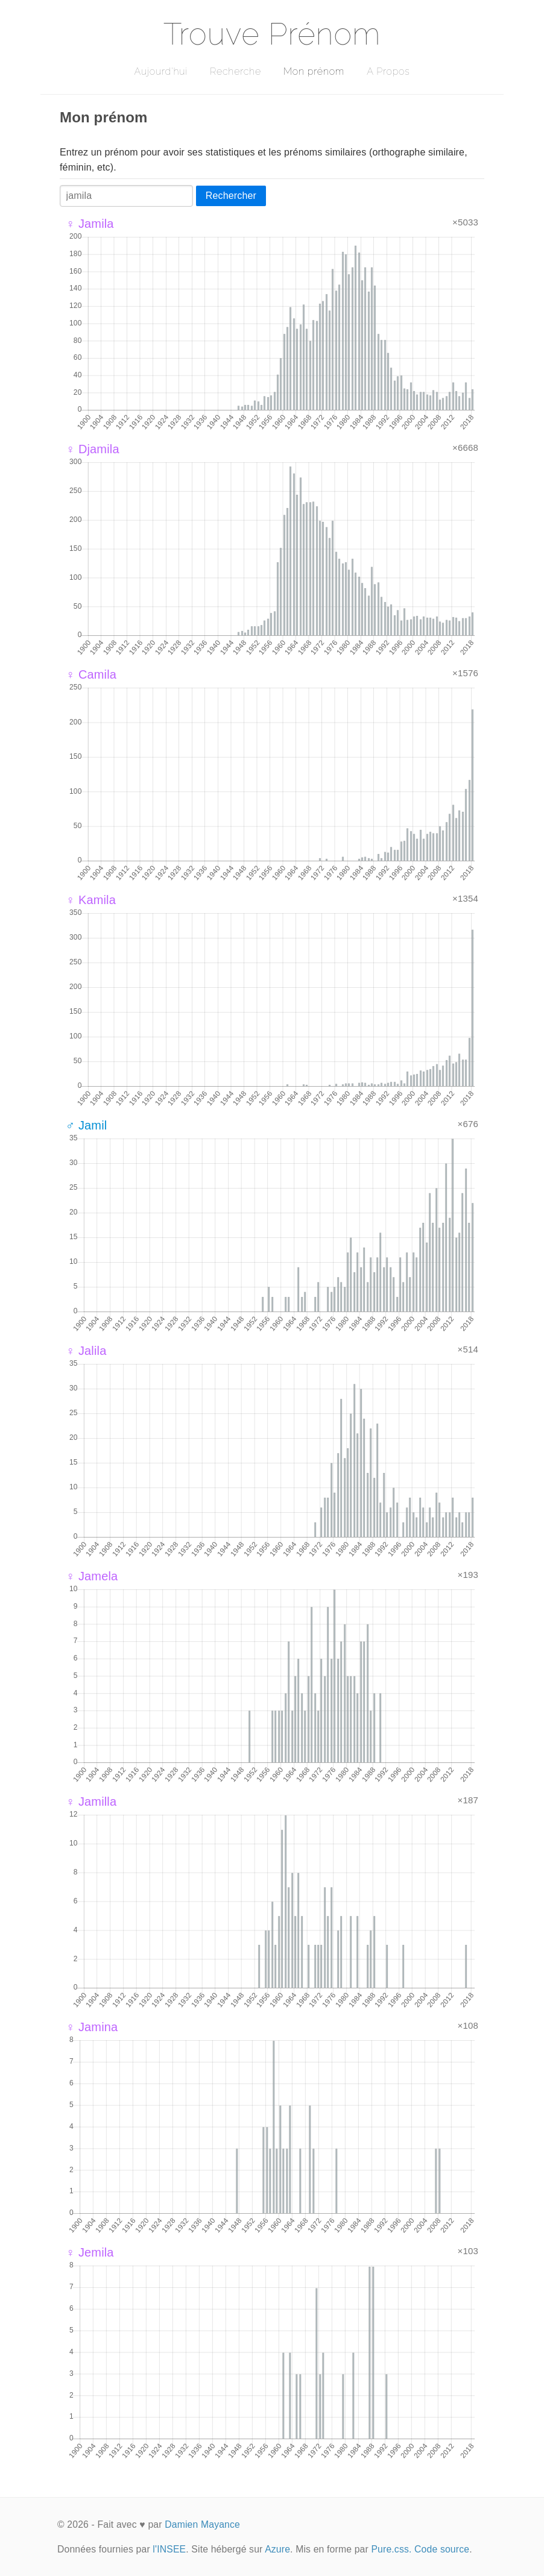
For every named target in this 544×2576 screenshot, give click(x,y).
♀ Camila (91, 674)
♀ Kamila (91, 899)
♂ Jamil (86, 1125)
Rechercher (231, 195)
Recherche (235, 71)
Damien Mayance (202, 2524)
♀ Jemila (90, 2252)
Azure (277, 2549)
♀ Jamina (92, 2027)
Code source (441, 2549)
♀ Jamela (92, 1576)
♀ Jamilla (91, 1801)
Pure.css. (391, 2549)
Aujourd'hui (161, 71)
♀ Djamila (92, 449)
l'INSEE (169, 2549)
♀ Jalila (86, 1350)
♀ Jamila (90, 223)
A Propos (388, 71)
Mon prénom (313, 71)
